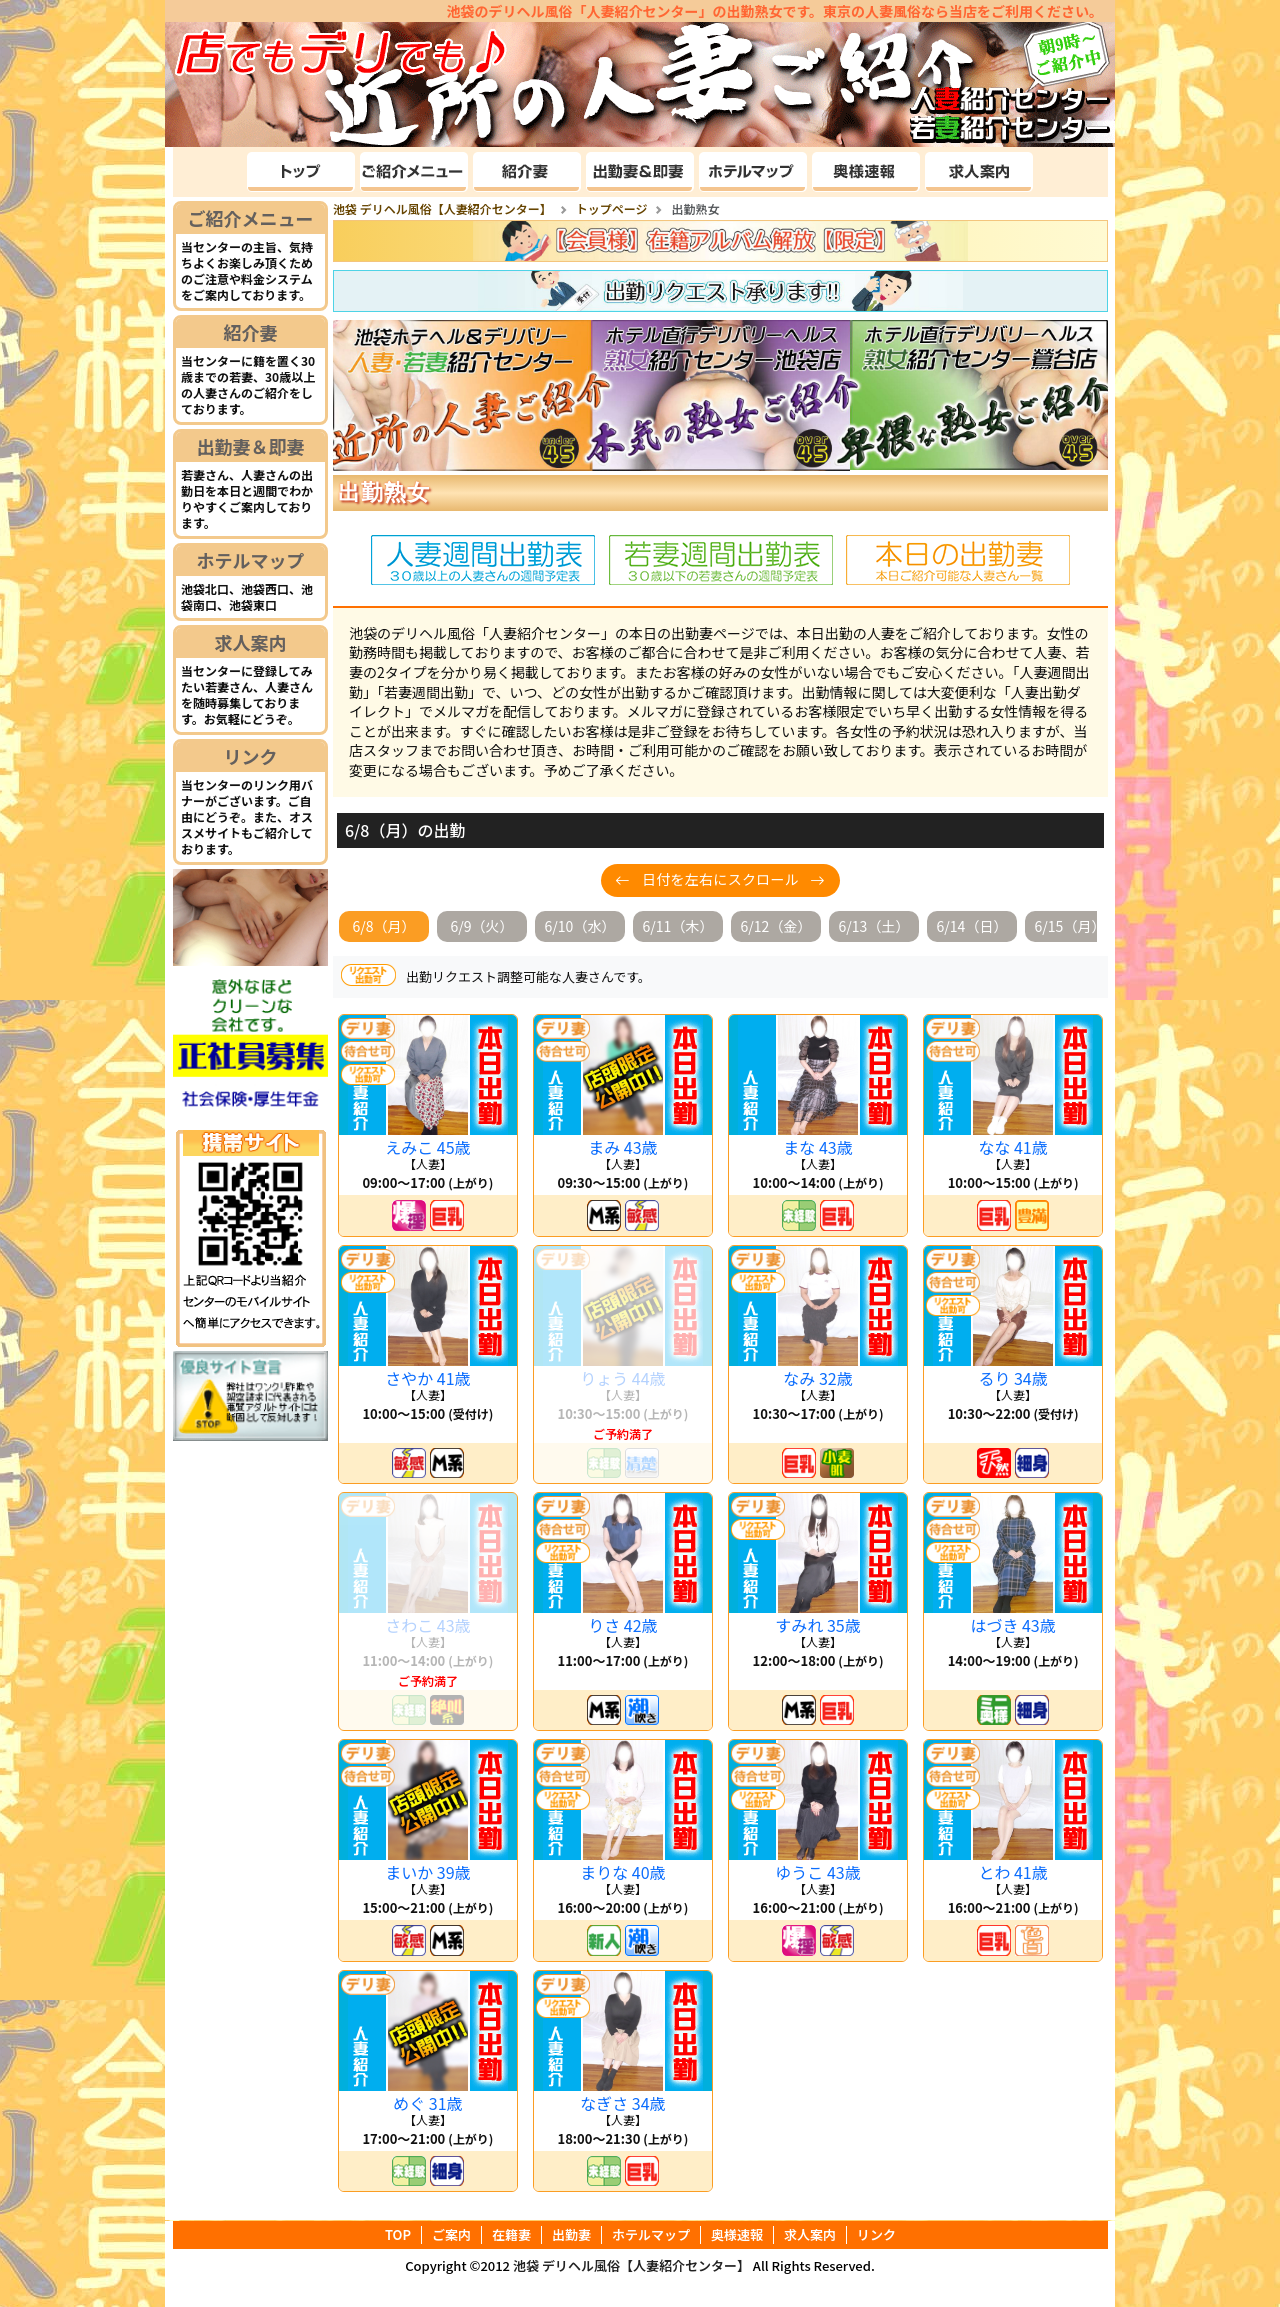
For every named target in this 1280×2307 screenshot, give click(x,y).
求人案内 (251, 642)
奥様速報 (737, 2235)
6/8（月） (383, 926)
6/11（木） (678, 926)
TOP (398, 2235)
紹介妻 (251, 332)
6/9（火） (481, 926)
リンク (251, 756)
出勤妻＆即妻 (251, 446)
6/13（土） (874, 926)
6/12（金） (776, 926)
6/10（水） (580, 926)
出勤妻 (571, 2235)
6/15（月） (1070, 926)
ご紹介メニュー (251, 218)
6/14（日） (972, 926)
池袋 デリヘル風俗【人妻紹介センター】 (631, 2265)
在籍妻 (511, 2235)
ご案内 (451, 2235)
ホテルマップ (251, 560)
